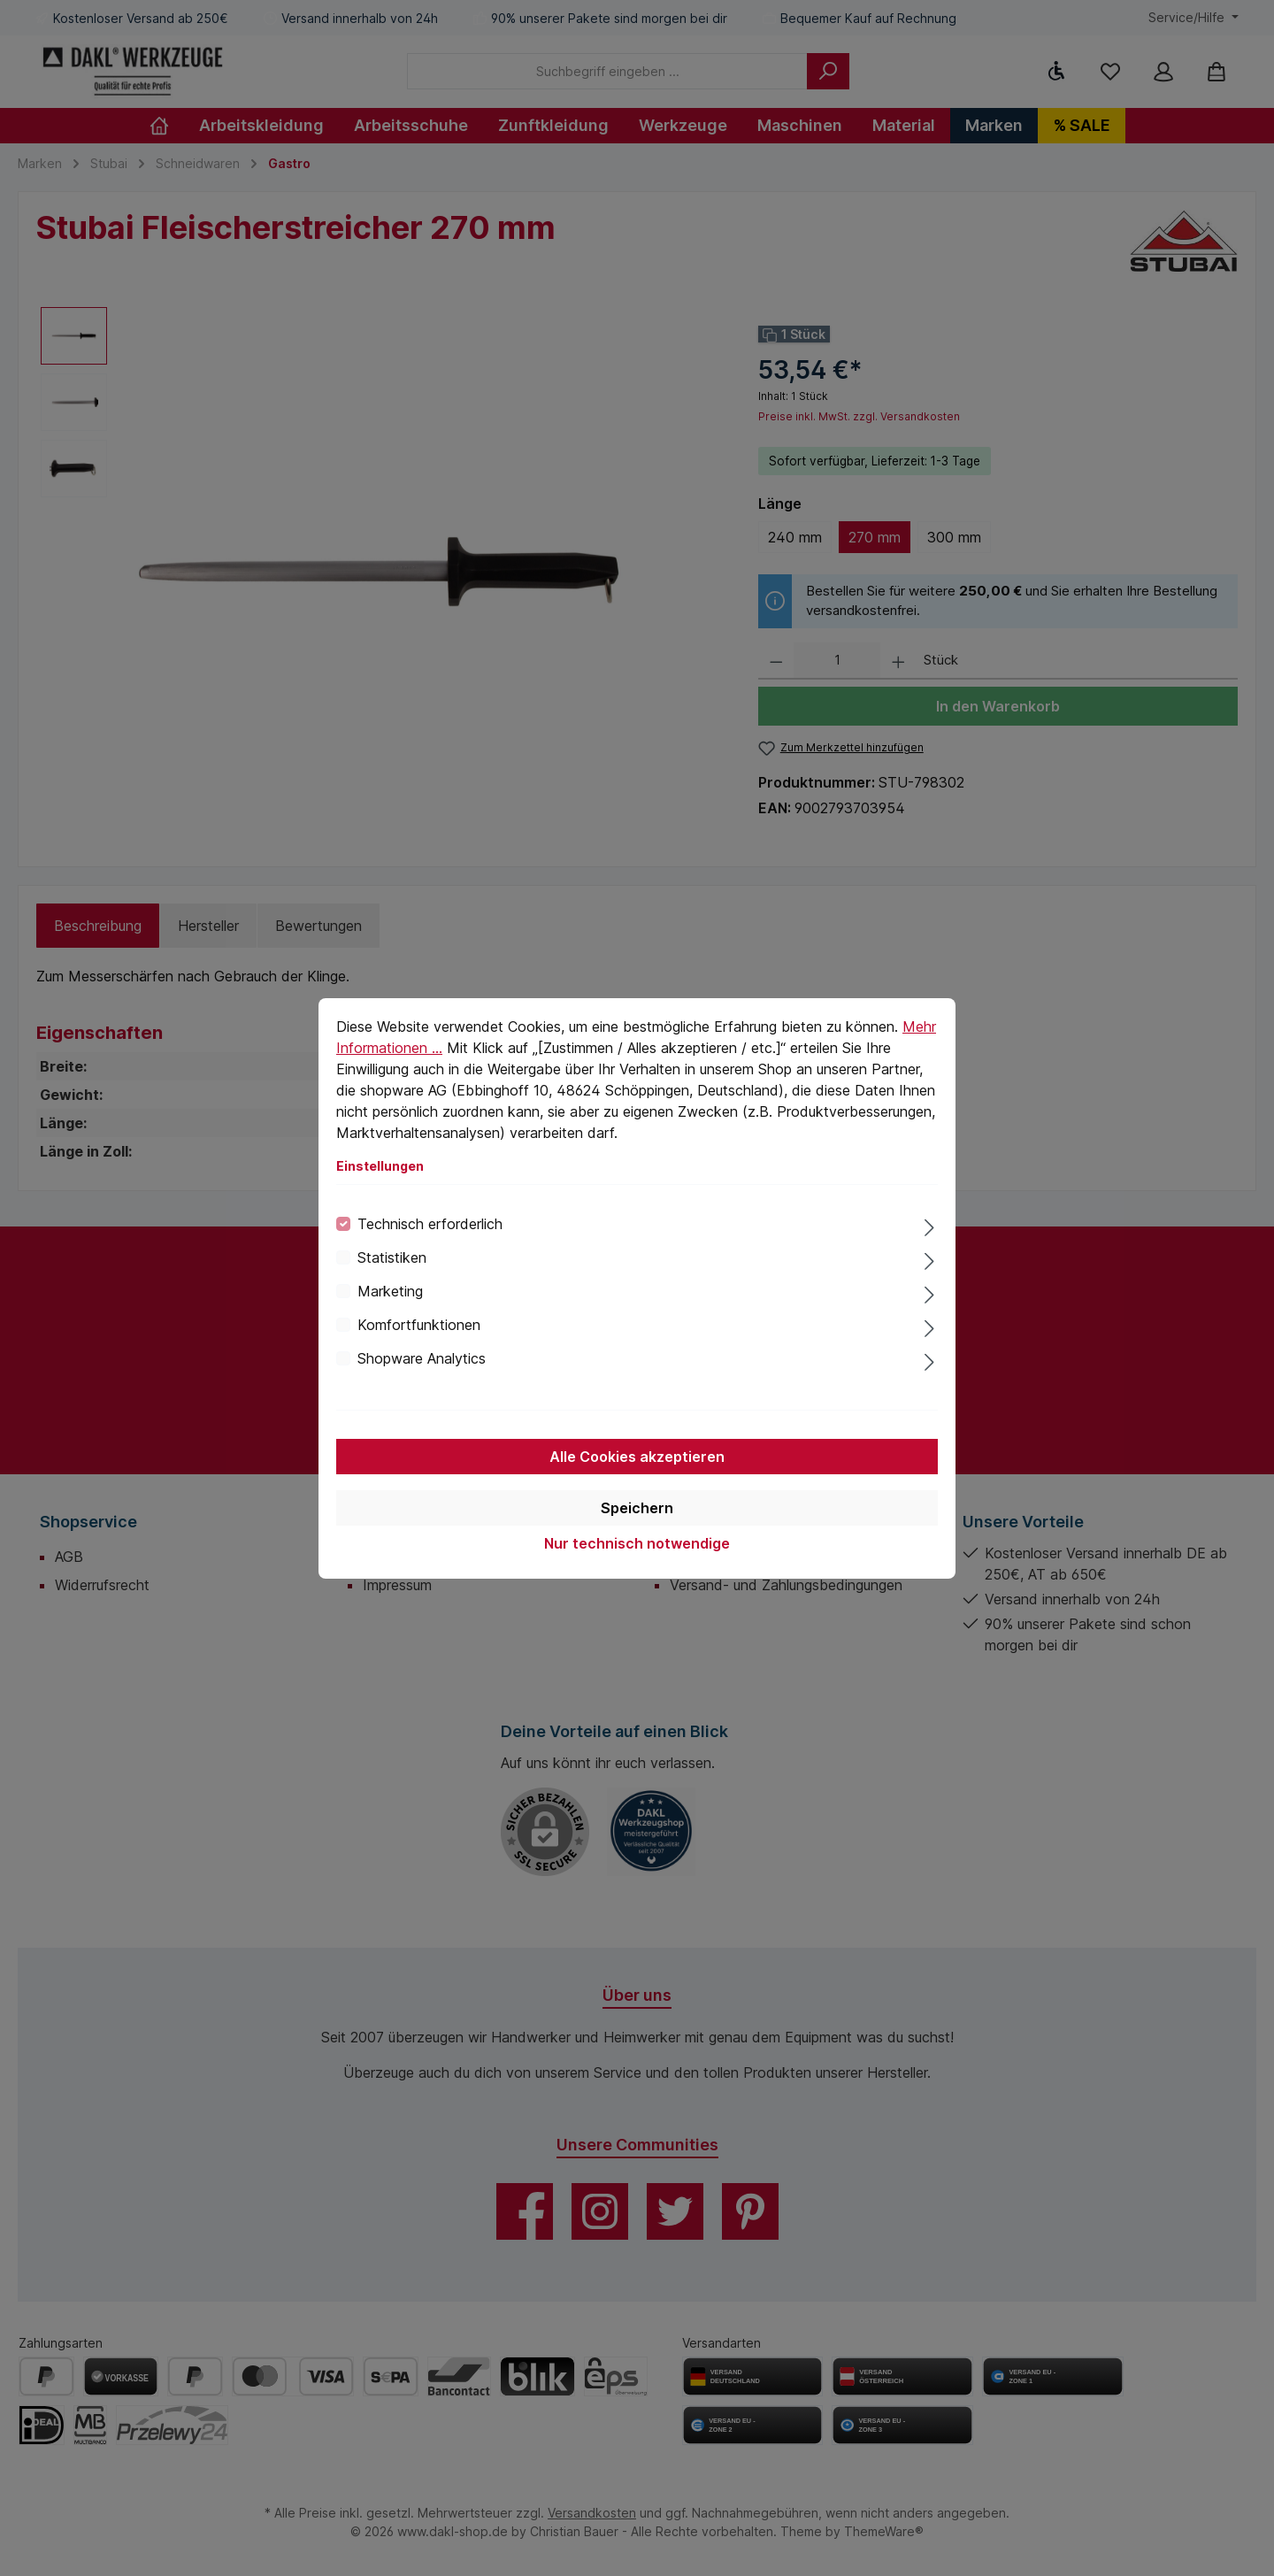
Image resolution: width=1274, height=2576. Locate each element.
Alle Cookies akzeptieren (637, 1456)
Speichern (637, 1508)
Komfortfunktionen (418, 1325)
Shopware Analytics (421, 1358)
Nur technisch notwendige (637, 1543)
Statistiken (391, 1257)
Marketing (390, 1291)
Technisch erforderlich (430, 1224)
